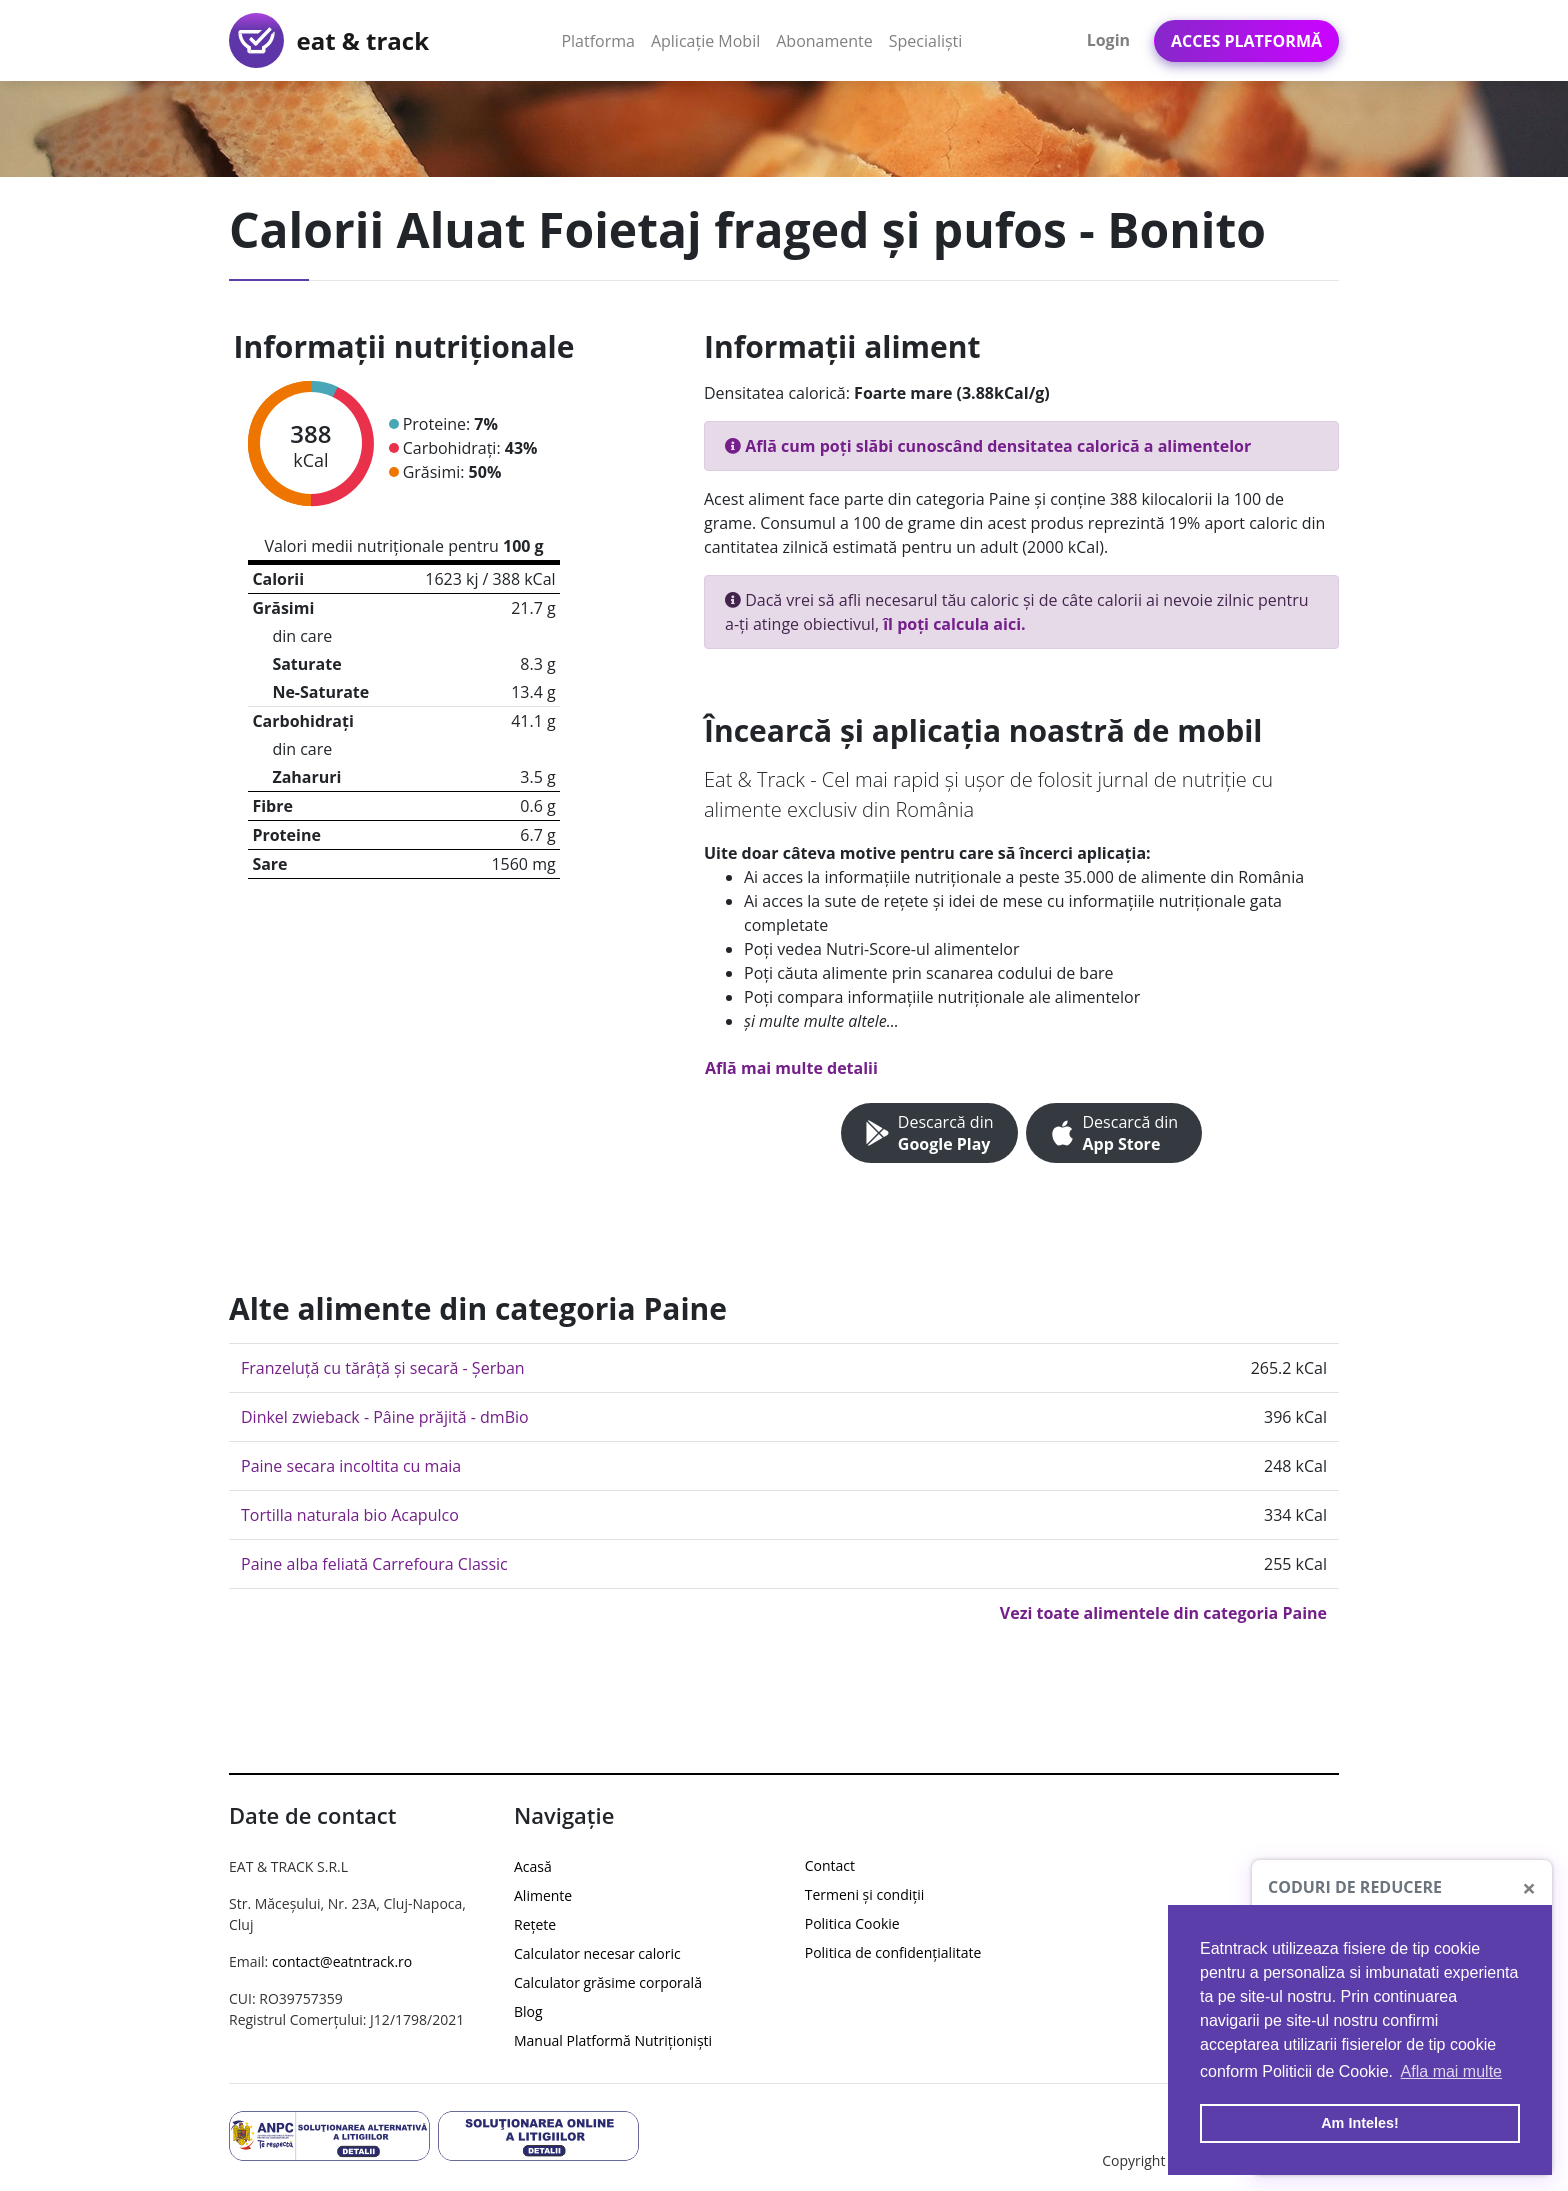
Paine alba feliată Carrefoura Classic (374, 1564)
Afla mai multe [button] (1451, 2071)
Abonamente (824, 41)
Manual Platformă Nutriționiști (613, 2040)
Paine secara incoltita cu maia (351, 1466)
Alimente (543, 1895)
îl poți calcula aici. (954, 624)
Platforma (602, 40)
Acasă (533, 1866)
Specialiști (926, 41)
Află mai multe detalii (791, 1068)
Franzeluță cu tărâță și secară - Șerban (383, 1368)
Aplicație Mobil (709, 40)
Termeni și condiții (865, 1894)
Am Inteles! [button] (1360, 2123)
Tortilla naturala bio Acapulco (350, 1515)
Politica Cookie (852, 1923)
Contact (830, 1865)
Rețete (535, 1924)
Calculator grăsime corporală (608, 1982)
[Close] (1529, 1888)
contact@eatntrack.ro (342, 1961)
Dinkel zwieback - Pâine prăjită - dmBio (385, 1417)
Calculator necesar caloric (597, 1953)
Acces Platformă (1246, 41)
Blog (528, 2011)
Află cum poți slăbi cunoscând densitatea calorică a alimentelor (988, 446)
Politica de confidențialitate (893, 1952)
